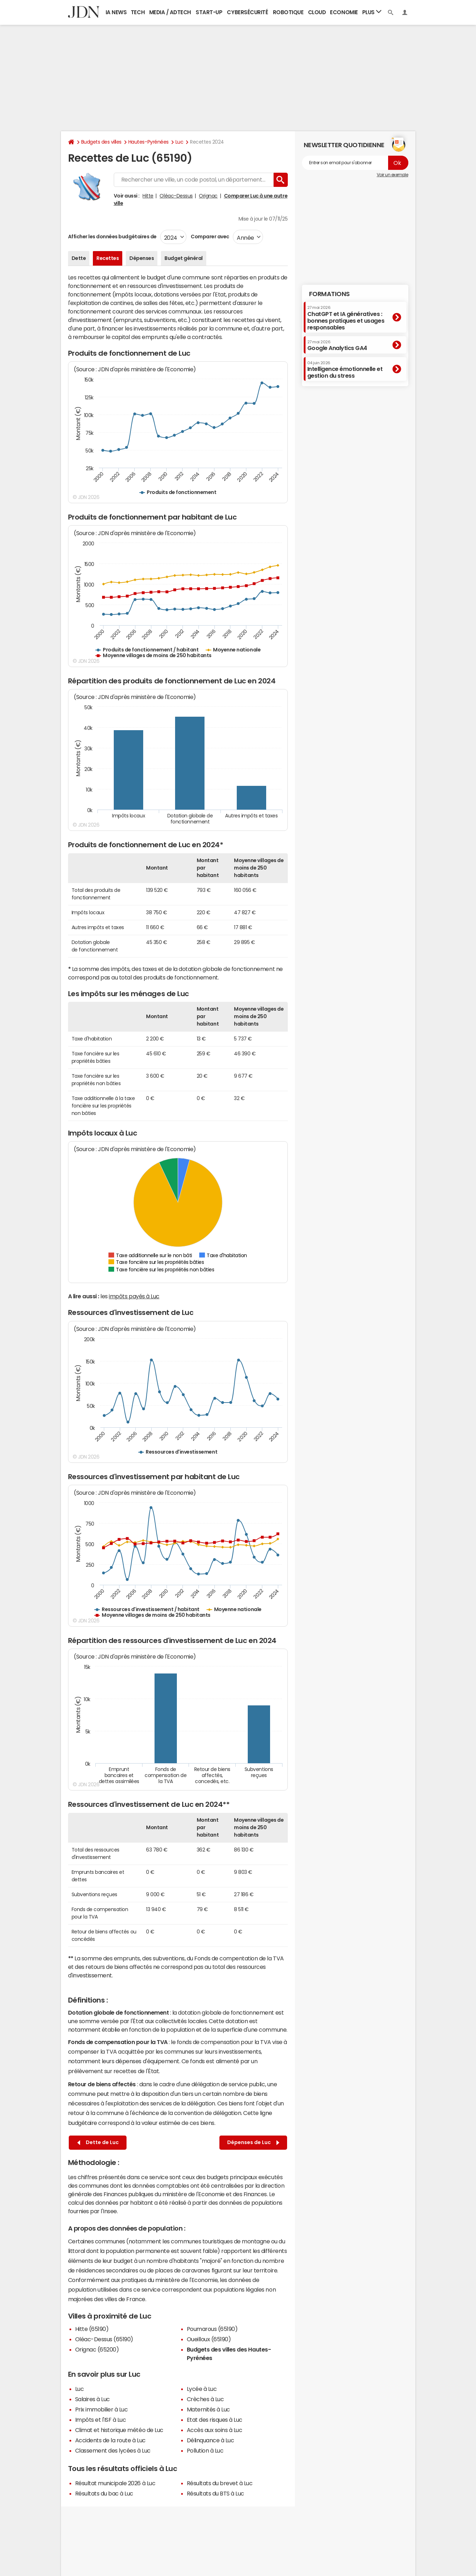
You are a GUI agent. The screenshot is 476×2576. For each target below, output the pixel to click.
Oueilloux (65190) (209, 2339)
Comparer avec (209, 236)
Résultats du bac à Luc (104, 2493)
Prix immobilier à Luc (101, 2409)
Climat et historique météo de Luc (119, 2430)
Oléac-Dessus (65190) (104, 2339)
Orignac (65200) (97, 2349)
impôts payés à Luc (134, 1296)
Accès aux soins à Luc (214, 2430)
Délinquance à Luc (210, 2440)
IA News (116, 12)
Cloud (317, 12)
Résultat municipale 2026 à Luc (115, 2483)
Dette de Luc (98, 2142)
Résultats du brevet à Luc (220, 2483)
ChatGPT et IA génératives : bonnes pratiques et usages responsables (346, 318)
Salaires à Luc (92, 2399)
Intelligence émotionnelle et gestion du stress (345, 369)
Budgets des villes (101, 141)
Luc (179, 141)
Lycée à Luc (202, 2389)
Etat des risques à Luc (214, 2419)
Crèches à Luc (205, 2399)
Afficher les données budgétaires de (112, 236)
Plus (371, 12)
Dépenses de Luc (253, 2142)
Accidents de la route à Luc (110, 2440)
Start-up (209, 12)
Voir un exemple (392, 175)
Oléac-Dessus (175, 195)
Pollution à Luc (205, 2450)
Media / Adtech (170, 12)
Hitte (147, 195)
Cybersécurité (247, 12)
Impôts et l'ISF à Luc (100, 2419)
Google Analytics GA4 (337, 345)
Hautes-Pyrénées (148, 141)
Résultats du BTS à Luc (215, 2493)
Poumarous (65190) (212, 2329)
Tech (138, 12)
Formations (329, 294)
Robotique (288, 12)
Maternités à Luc (208, 2409)
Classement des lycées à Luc (113, 2450)
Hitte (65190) (92, 2329)
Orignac (208, 195)
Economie (344, 12)
